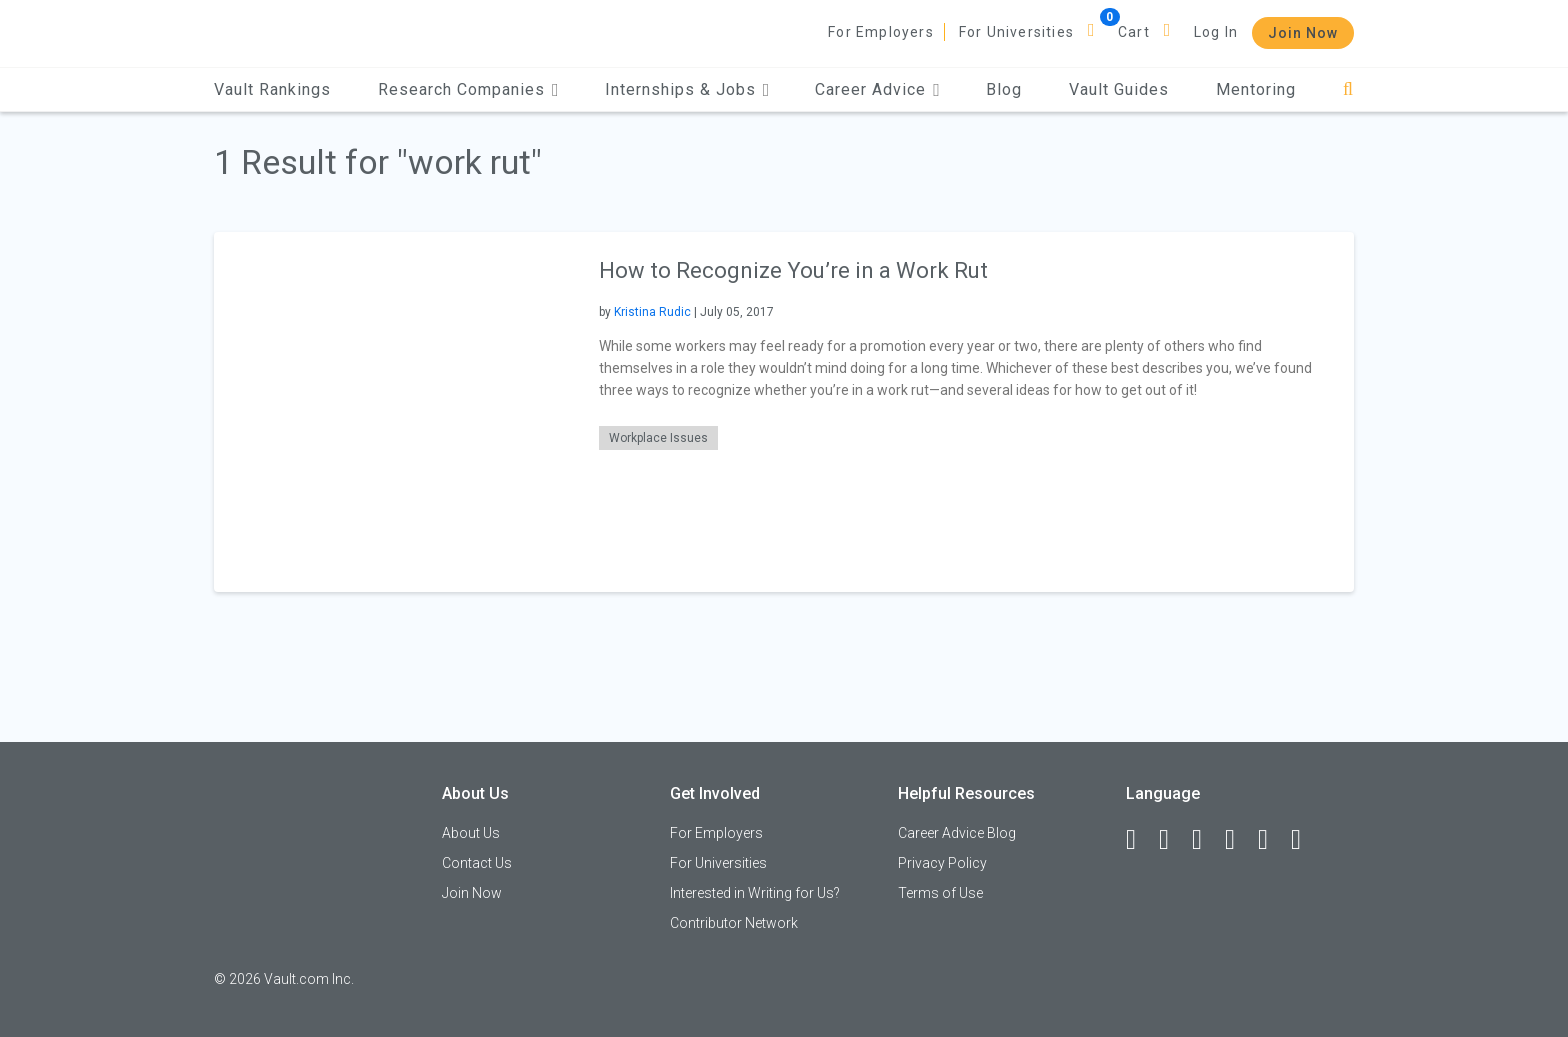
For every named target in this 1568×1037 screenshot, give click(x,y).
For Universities (1016, 32)
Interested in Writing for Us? (755, 893)
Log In (1216, 32)
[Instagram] (1239, 840)
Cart (1134, 32)
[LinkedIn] (1173, 840)
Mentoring (1256, 89)
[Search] (1348, 89)
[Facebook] (1140, 840)
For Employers (881, 32)
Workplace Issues (658, 438)
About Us (471, 833)
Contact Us (477, 863)
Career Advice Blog (957, 833)
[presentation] (394, 411)
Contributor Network (734, 923)
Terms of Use (940, 893)
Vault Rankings (272, 89)
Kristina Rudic (652, 312)
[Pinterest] (1272, 840)
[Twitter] (1206, 840)
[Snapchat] (1305, 840)
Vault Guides (1119, 89)
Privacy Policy (942, 863)
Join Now (1303, 33)
